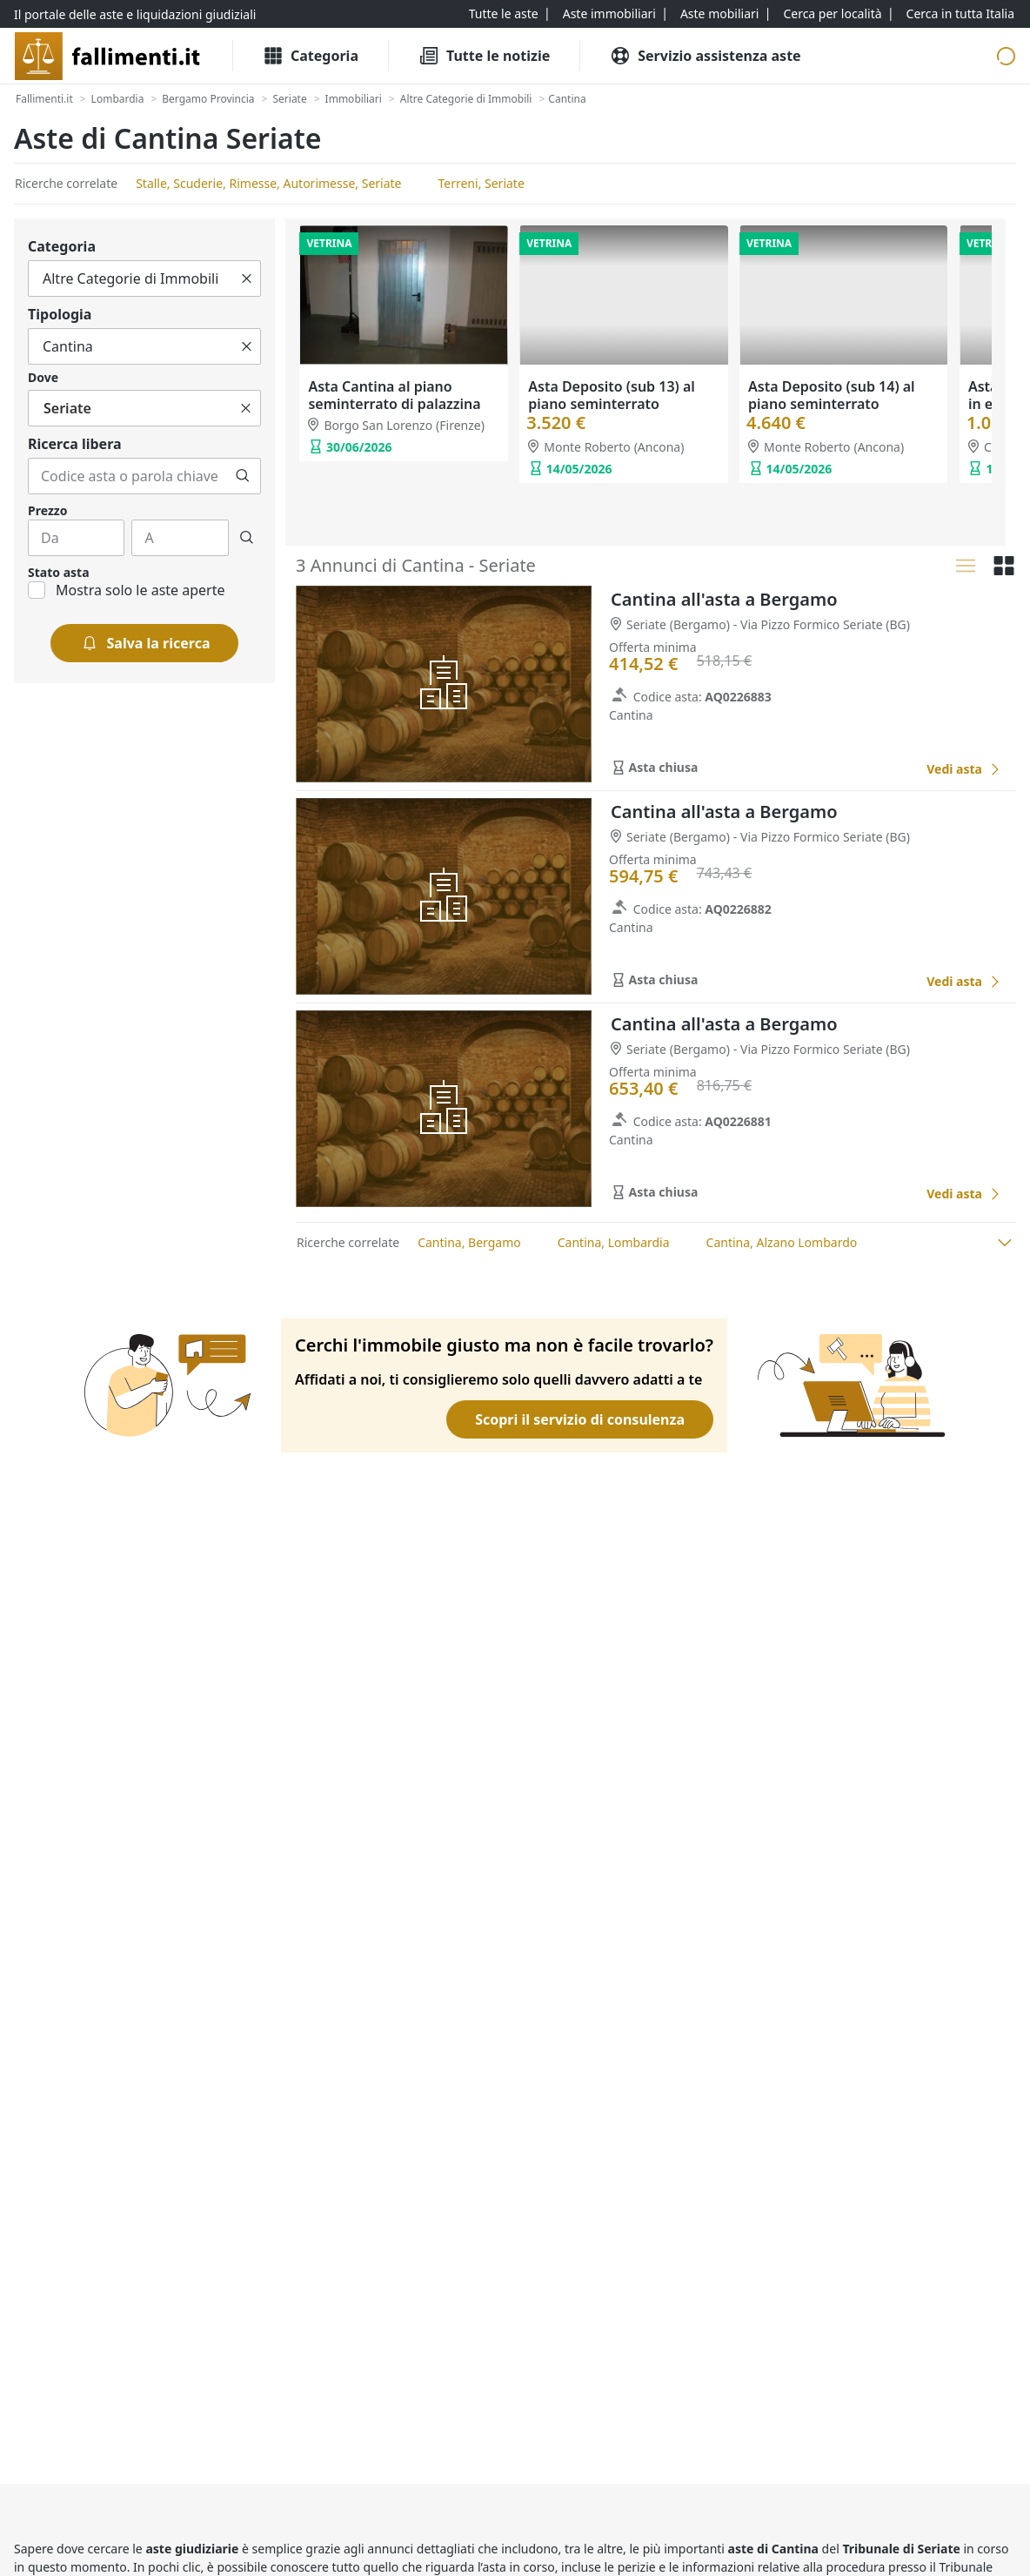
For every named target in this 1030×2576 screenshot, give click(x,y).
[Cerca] (242, 476)
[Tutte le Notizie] (484, 55)
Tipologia (59, 314)
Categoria (62, 246)
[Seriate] (289, 99)
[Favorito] (893, 769)
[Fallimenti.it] (44, 99)
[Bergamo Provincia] (208, 99)
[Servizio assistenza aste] (705, 55)
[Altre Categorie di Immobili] (466, 99)
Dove (43, 377)
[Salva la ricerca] (144, 643)
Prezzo (47, 510)
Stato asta (59, 572)
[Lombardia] (118, 99)
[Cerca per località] (832, 13)
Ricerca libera (75, 443)
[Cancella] (246, 278)
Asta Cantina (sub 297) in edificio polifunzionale (831, 394)
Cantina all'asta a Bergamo (724, 599)
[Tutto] (144, 278)
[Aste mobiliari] (720, 13)
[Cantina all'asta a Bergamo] (964, 769)
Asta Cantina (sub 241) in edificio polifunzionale (611, 394)
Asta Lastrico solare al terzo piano (401, 394)
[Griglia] (1004, 565)
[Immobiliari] (354, 99)
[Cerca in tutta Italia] (960, 13)
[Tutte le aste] (503, 13)
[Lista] (965, 565)
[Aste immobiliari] (609, 13)
